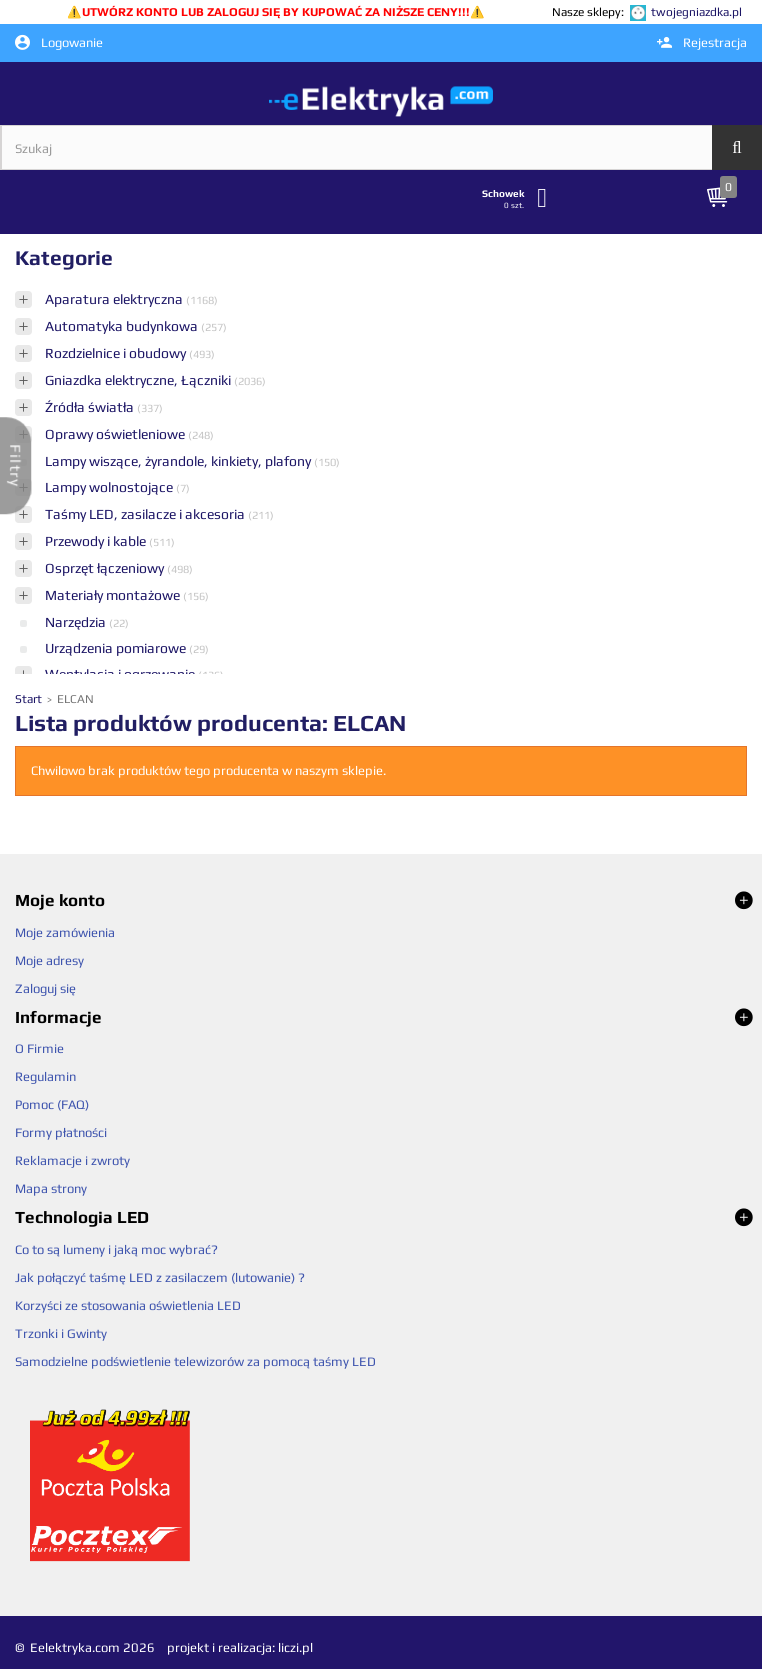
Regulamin (45, 1076)
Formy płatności (61, 1132)
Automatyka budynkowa (123, 326)
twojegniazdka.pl (696, 12)
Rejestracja (702, 42)
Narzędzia (77, 622)
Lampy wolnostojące (110, 487)
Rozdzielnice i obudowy (117, 353)
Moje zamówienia (65, 932)
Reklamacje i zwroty (72, 1160)
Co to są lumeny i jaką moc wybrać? (116, 1249)
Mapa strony (51, 1188)
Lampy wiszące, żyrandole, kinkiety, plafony (179, 461)
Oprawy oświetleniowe (116, 434)
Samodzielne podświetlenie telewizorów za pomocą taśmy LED (195, 1361)
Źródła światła (91, 407)
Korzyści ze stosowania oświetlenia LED (128, 1305)
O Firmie (39, 1048)
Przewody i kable (97, 541)
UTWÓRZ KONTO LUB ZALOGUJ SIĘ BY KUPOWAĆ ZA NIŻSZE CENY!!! (276, 12)
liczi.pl (295, 1647)
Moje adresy (49, 960)
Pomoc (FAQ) (52, 1104)
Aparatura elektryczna (115, 299)
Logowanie (59, 43)
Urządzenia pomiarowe (117, 648)
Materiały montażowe (114, 595)
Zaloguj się (45, 988)
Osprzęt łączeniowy (106, 568)
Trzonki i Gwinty (61, 1333)
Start (30, 699)
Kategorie (64, 257)
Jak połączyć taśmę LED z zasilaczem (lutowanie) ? (160, 1277)
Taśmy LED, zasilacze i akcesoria (146, 514)
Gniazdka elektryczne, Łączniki (139, 380)
